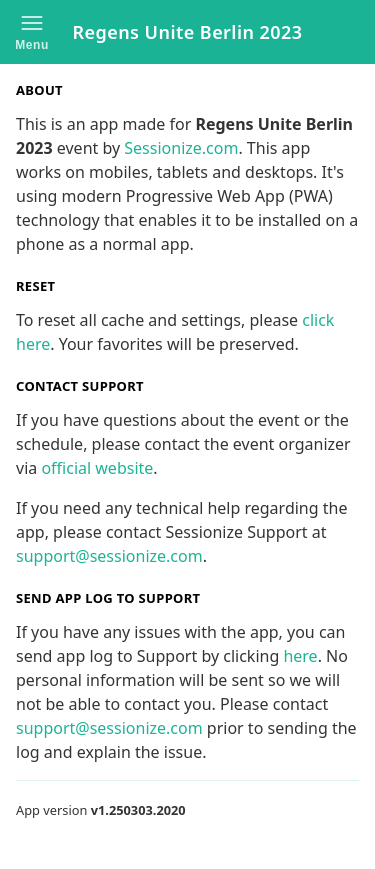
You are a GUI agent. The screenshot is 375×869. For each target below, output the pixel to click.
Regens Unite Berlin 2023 (187, 32)
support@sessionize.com (109, 556)
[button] (32, 32)
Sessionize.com (181, 148)
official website (97, 468)
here (300, 656)
